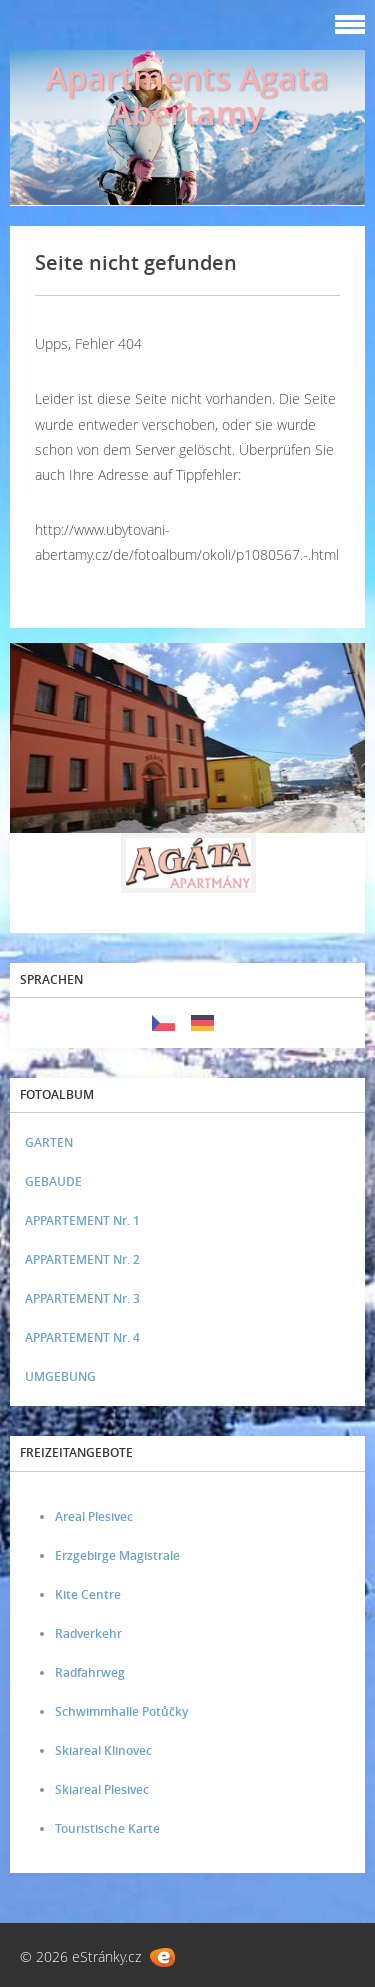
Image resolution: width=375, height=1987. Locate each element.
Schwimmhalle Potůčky (121, 1711)
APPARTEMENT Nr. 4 (82, 1337)
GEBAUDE (53, 1181)
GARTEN (49, 1142)
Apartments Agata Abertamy (187, 95)
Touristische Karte (107, 1828)
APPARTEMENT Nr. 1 (82, 1220)
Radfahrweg (90, 1672)
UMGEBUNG (60, 1376)
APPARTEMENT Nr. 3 (82, 1298)
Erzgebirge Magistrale (117, 1555)
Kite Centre (88, 1594)
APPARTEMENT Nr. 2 (82, 1259)
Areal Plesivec (94, 1516)
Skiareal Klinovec (103, 1750)
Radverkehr (88, 1633)
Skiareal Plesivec (102, 1789)
